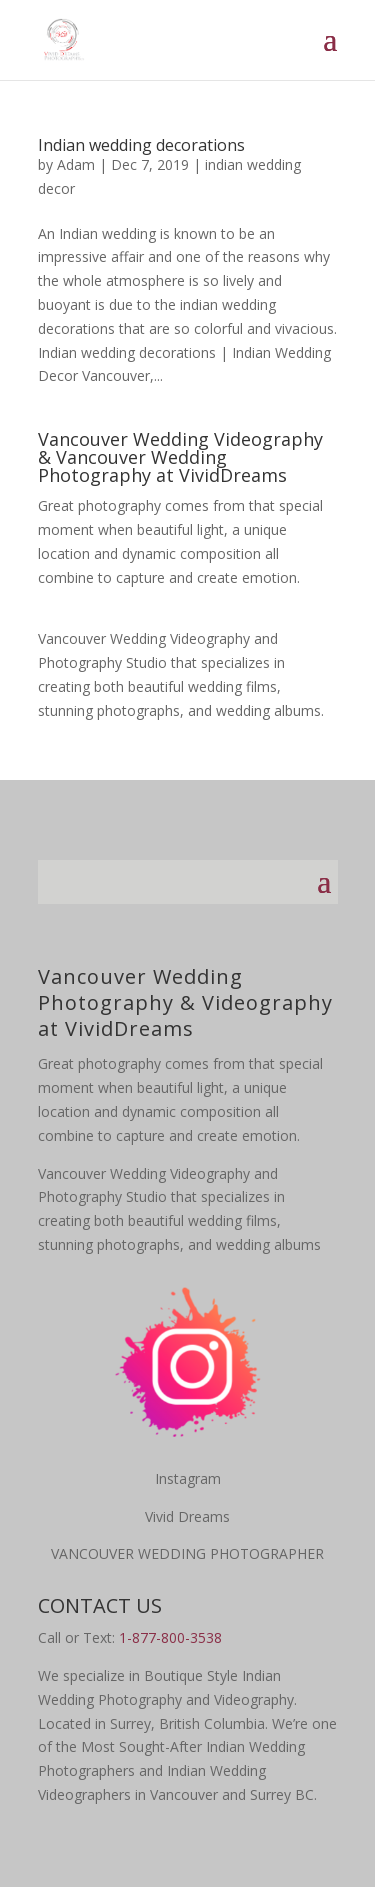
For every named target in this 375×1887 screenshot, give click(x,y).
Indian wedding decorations (141, 145)
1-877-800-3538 (170, 1637)
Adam (76, 164)
